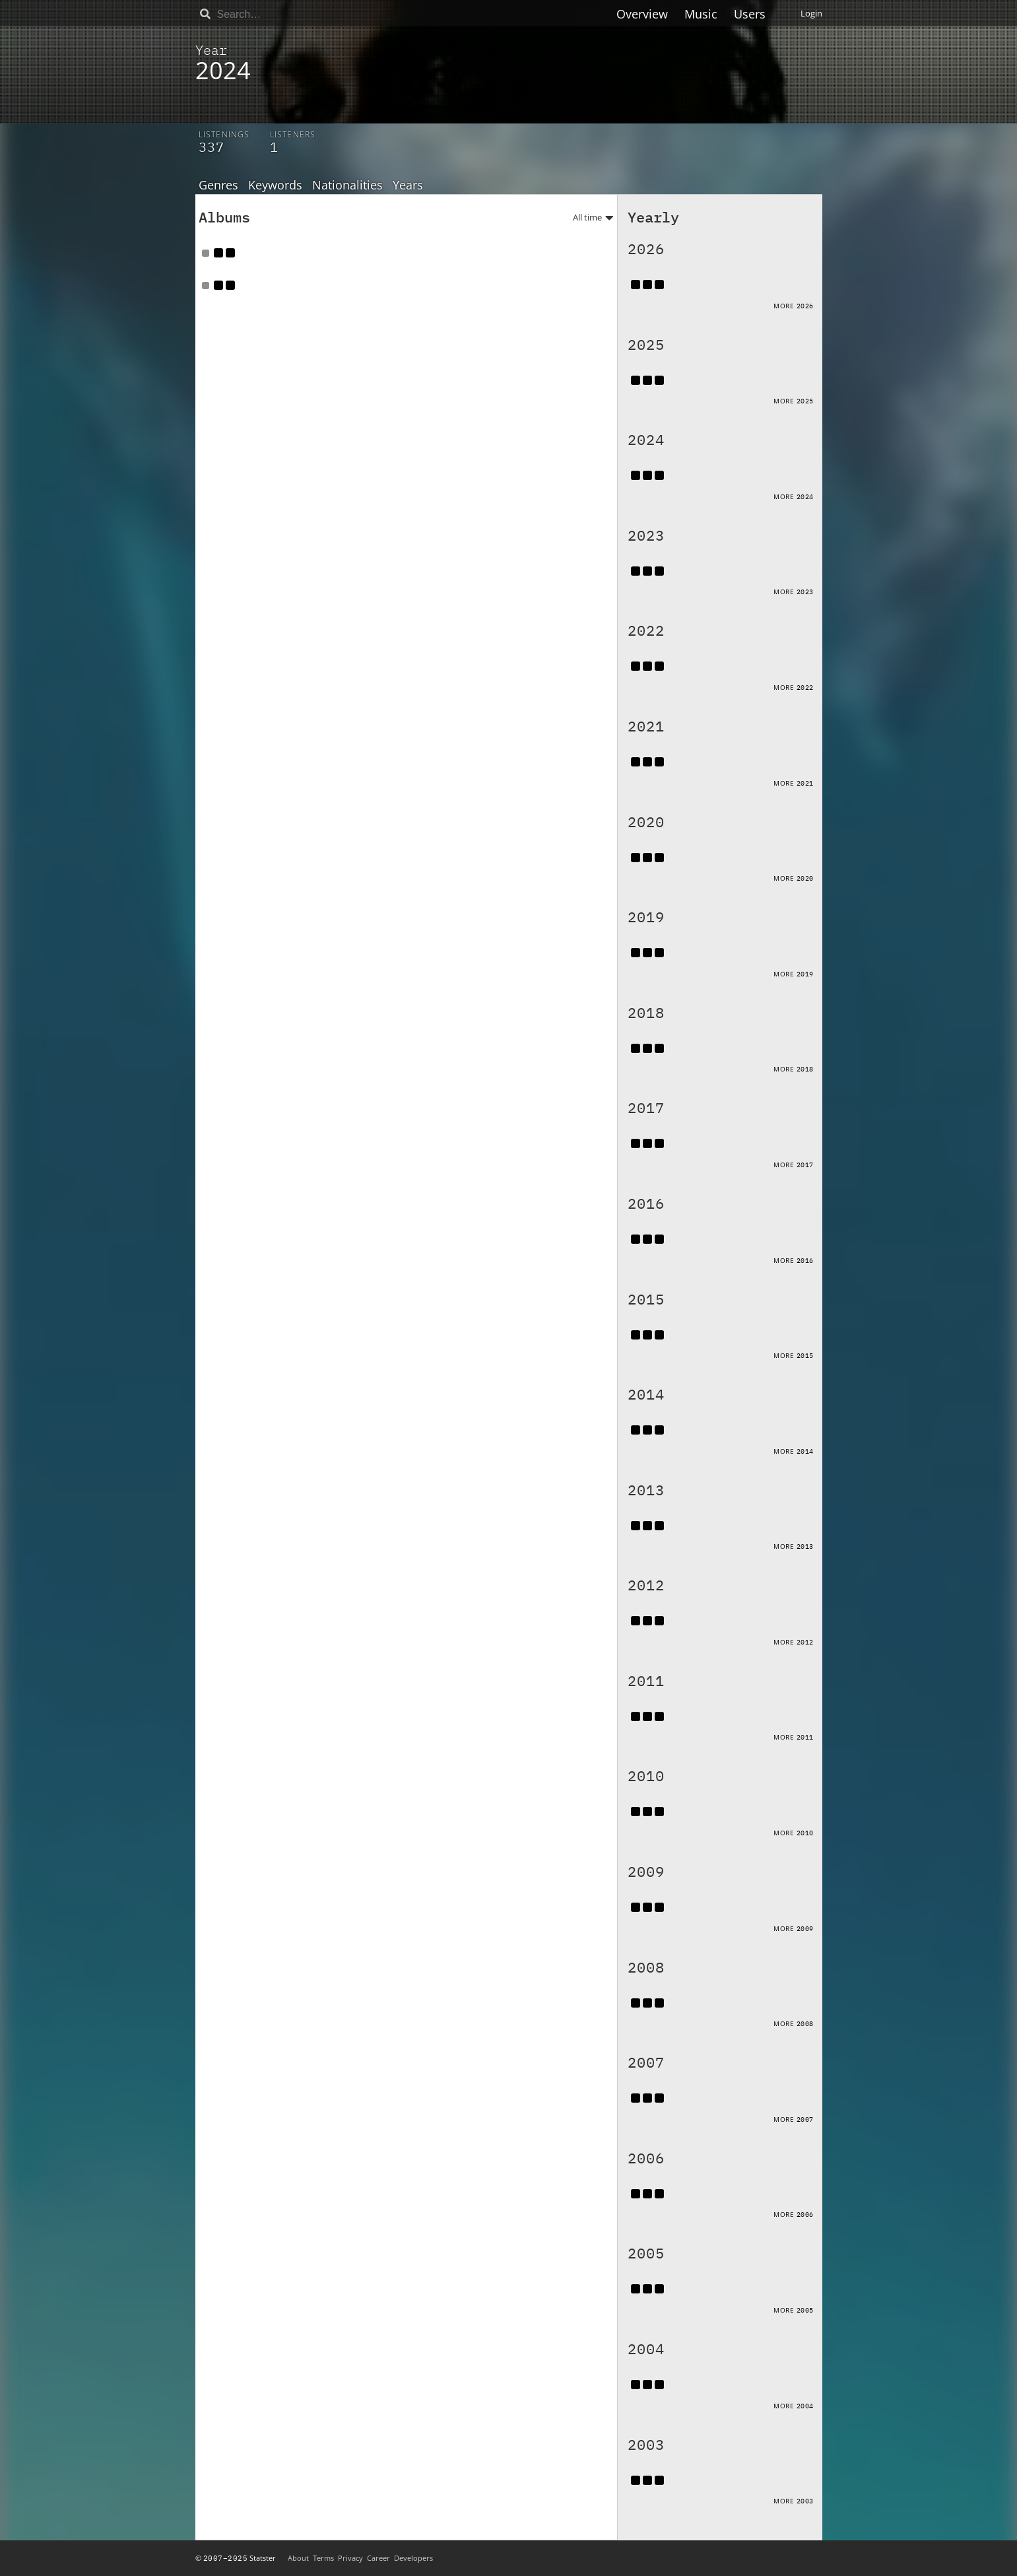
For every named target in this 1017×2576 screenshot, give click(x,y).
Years (408, 185)
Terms (323, 2558)
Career (378, 2558)
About (298, 2558)
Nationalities (347, 185)
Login (811, 13)
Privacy (350, 2558)
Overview (642, 14)
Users (750, 14)
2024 (223, 70)
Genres (218, 185)
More (793, 305)
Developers (413, 2558)
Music (700, 14)
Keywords (275, 185)
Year (211, 50)
